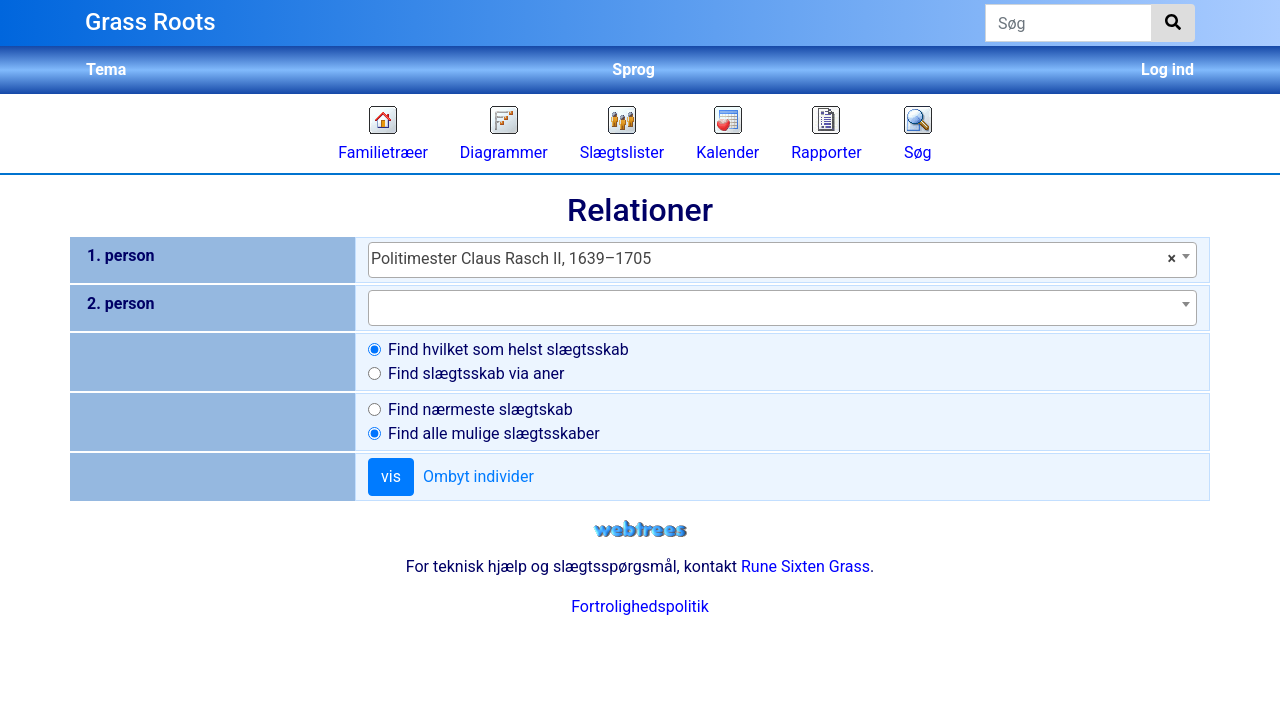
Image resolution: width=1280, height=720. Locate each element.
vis (391, 476)
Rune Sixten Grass (805, 566)
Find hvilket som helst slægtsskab (508, 349)
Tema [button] (106, 69)
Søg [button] (918, 152)
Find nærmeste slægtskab (480, 409)
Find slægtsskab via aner (476, 373)
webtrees (640, 529)
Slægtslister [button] (622, 152)
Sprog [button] (633, 69)
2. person (121, 303)
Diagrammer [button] (504, 152)
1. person (121, 255)
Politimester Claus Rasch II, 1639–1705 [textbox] (773, 259)
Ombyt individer (478, 476)
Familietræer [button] (383, 152)
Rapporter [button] (826, 152)
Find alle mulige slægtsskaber (494, 433)
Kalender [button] (727, 152)
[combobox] (782, 260)
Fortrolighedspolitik (640, 606)
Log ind (1167, 69)
